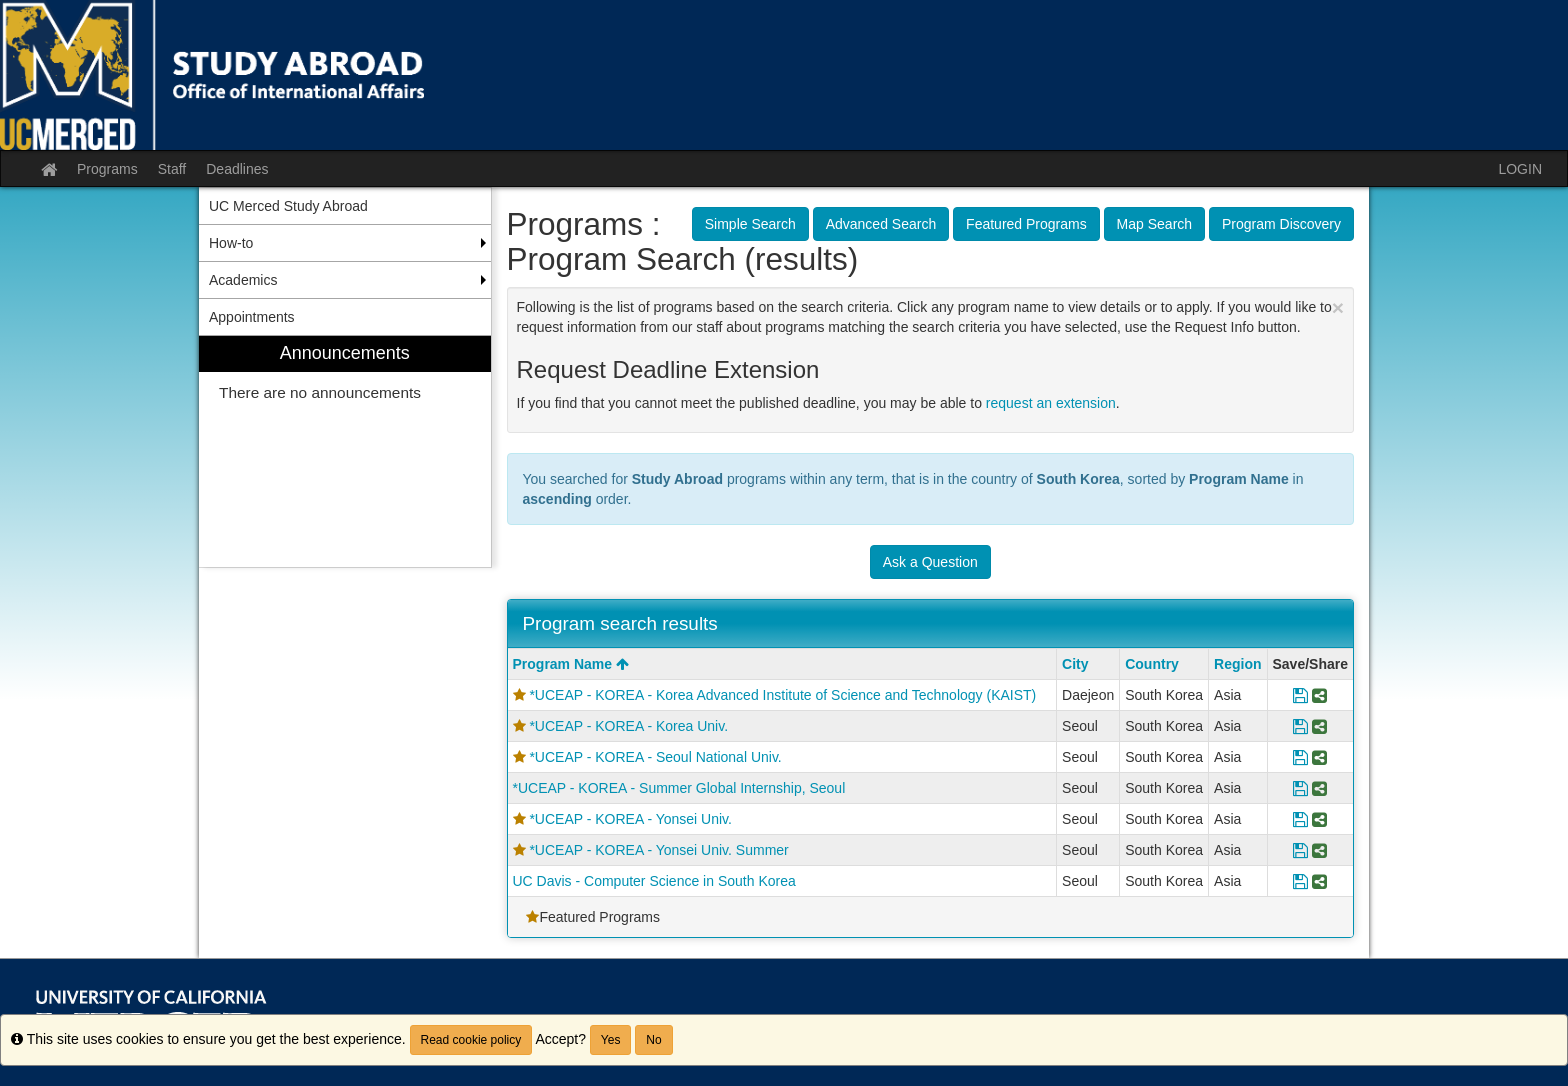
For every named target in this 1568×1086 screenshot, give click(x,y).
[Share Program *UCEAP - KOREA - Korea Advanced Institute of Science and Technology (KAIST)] (1319, 695)
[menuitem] (345, 451)
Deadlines (237, 169)
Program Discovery (1281, 224)
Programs (107, 169)
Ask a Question (930, 562)
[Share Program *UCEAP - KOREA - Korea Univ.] (1319, 726)
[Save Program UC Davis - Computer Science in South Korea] (1300, 881)
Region (1237, 664)
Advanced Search (881, 224)
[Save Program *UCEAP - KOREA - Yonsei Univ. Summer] (1300, 850)
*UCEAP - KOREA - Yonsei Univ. (630, 819)
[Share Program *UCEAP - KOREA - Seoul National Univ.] (1319, 757)
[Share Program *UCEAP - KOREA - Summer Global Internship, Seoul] (1319, 788)
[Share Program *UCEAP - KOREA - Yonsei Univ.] (1319, 819)
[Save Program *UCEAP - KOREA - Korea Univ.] (1300, 726)
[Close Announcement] (1338, 307)
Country (1152, 664)
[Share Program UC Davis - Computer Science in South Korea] (1319, 881)
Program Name (571, 664)
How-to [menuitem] (231, 243)
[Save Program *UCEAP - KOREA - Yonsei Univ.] (1300, 819)
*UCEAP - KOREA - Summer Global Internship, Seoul (679, 788)
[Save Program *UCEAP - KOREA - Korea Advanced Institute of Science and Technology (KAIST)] (1300, 695)
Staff (172, 169)
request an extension (1051, 403)
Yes (611, 1040)
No (653, 1040)
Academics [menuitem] (243, 280)
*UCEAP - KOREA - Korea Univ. (628, 726)
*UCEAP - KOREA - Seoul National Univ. (655, 757)
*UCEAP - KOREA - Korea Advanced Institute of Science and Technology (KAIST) (782, 695)
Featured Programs (1026, 224)
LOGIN (1520, 169)
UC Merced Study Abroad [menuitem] (288, 206)
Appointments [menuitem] (252, 317)
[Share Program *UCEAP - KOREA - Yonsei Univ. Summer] (1319, 850)
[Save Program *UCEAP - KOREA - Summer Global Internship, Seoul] (1300, 788)
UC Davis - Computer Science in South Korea (654, 881)
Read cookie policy (471, 1040)
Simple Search (750, 224)
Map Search (1154, 224)
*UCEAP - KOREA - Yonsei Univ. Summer (658, 850)
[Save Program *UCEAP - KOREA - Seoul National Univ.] (1300, 757)
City (1075, 664)
